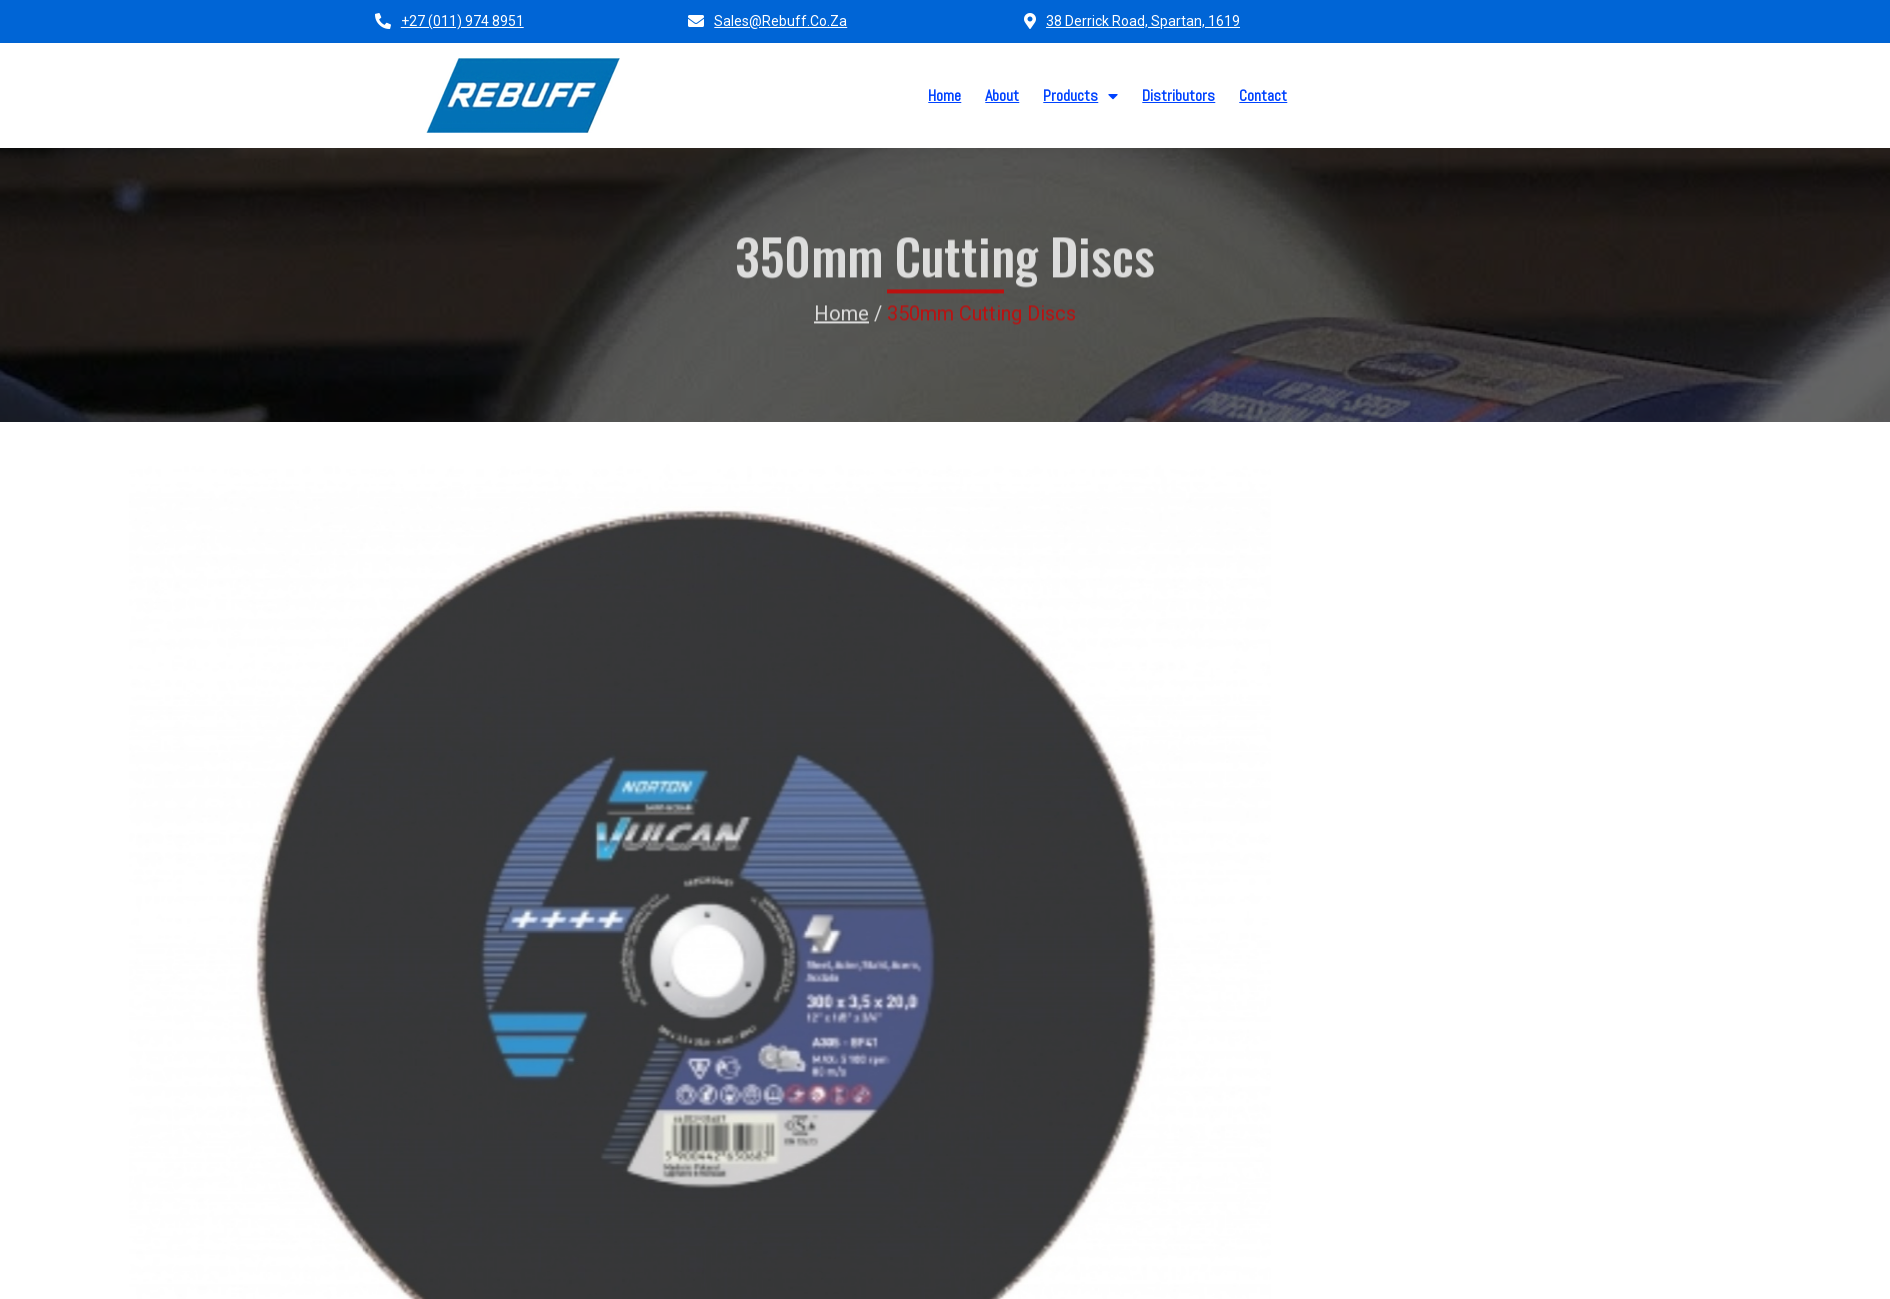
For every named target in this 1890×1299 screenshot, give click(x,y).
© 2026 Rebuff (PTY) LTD (463, 1275)
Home (841, 270)
